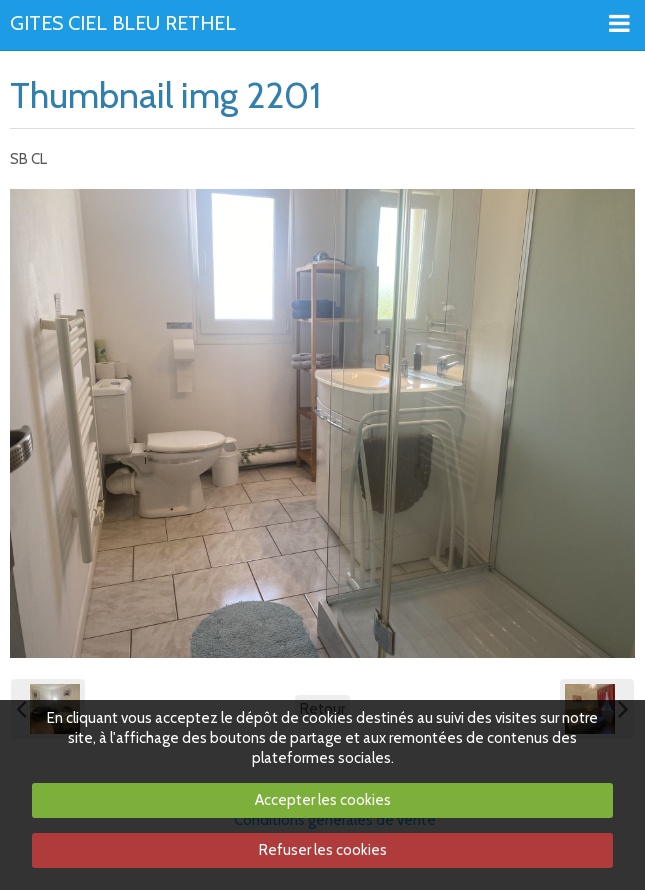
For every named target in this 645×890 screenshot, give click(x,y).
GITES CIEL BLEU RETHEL (123, 24)
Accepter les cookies (323, 800)
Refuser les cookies (323, 850)
